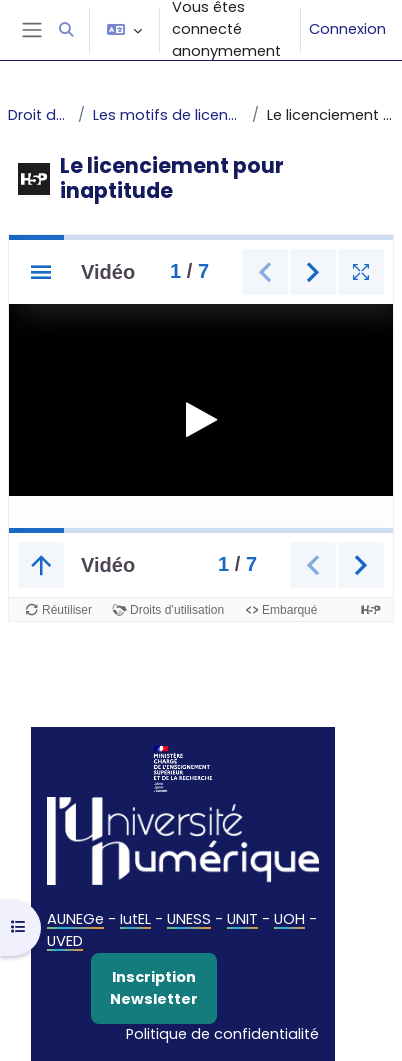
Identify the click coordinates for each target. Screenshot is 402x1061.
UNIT (242, 919)
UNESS (189, 919)
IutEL (135, 919)
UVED (65, 941)
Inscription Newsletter (154, 988)
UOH (289, 919)
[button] (66, 30)
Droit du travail (39, 115)
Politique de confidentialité (222, 1034)
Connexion (347, 29)
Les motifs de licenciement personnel (168, 115)
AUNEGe (75, 919)
